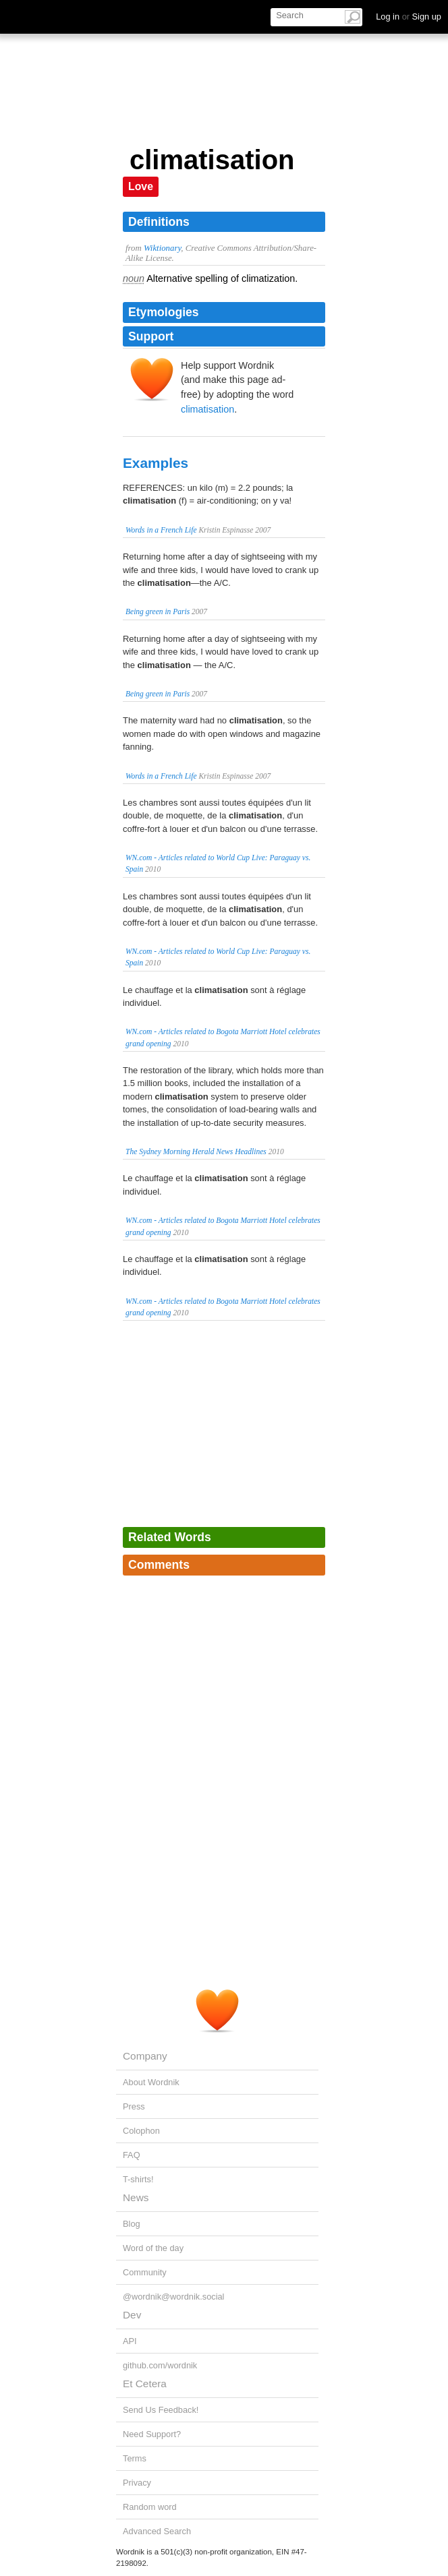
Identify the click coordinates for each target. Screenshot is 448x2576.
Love (140, 186)
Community (145, 2272)
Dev (132, 2314)
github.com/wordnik (160, 2365)
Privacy (137, 2483)
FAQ (131, 2155)
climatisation (207, 409)
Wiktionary (162, 248)
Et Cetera (145, 2383)
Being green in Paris (157, 611)
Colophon (141, 2131)
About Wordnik (151, 2082)
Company (145, 2056)
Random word (150, 2507)
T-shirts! (138, 2179)
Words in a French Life (161, 530)
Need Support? (152, 2434)
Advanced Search (157, 2531)
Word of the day (153, 2248)
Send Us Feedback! (160, 2410)
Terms (134, 2458)
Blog (131, 2224)
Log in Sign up (408, 16)
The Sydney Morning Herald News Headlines (196, 1151)
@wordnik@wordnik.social (173, 2297)
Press (134, 2106)
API (130, 2341)
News (135, 2197)
